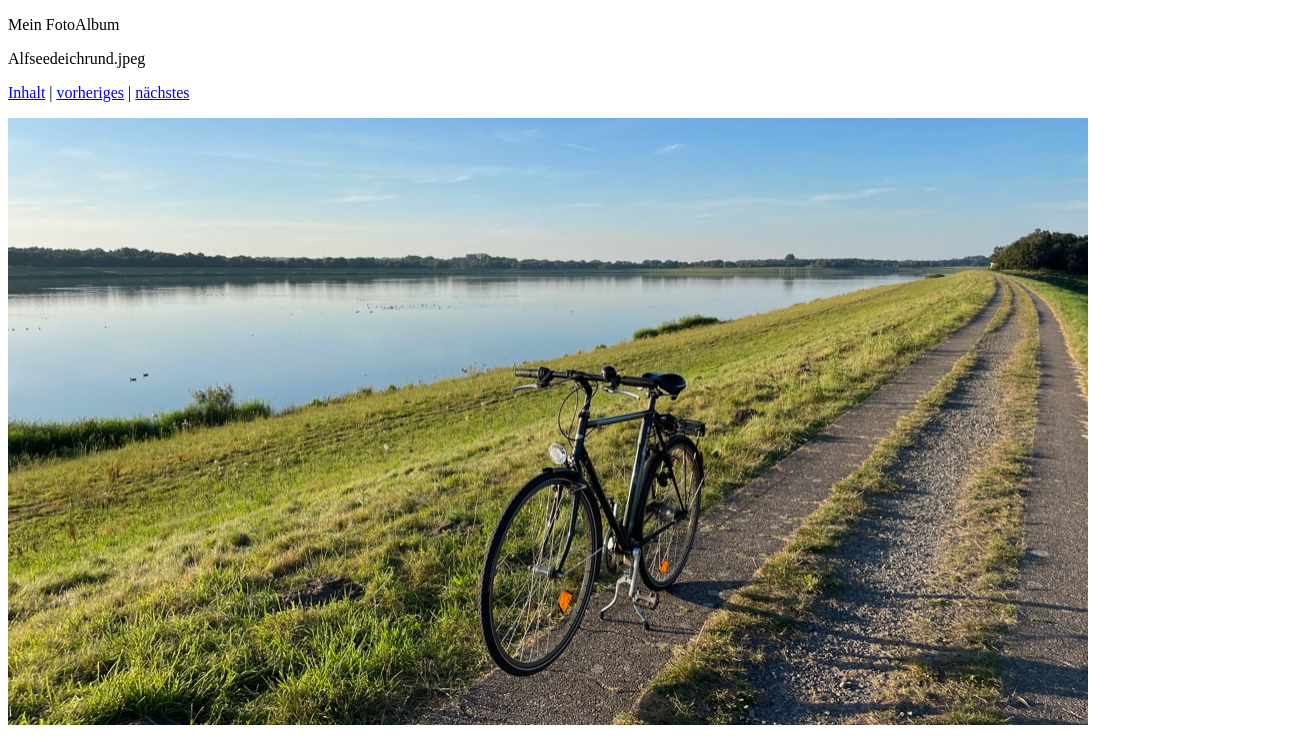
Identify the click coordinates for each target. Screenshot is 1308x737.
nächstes (162, 92)
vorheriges (91, 92)
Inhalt (26, 92)
